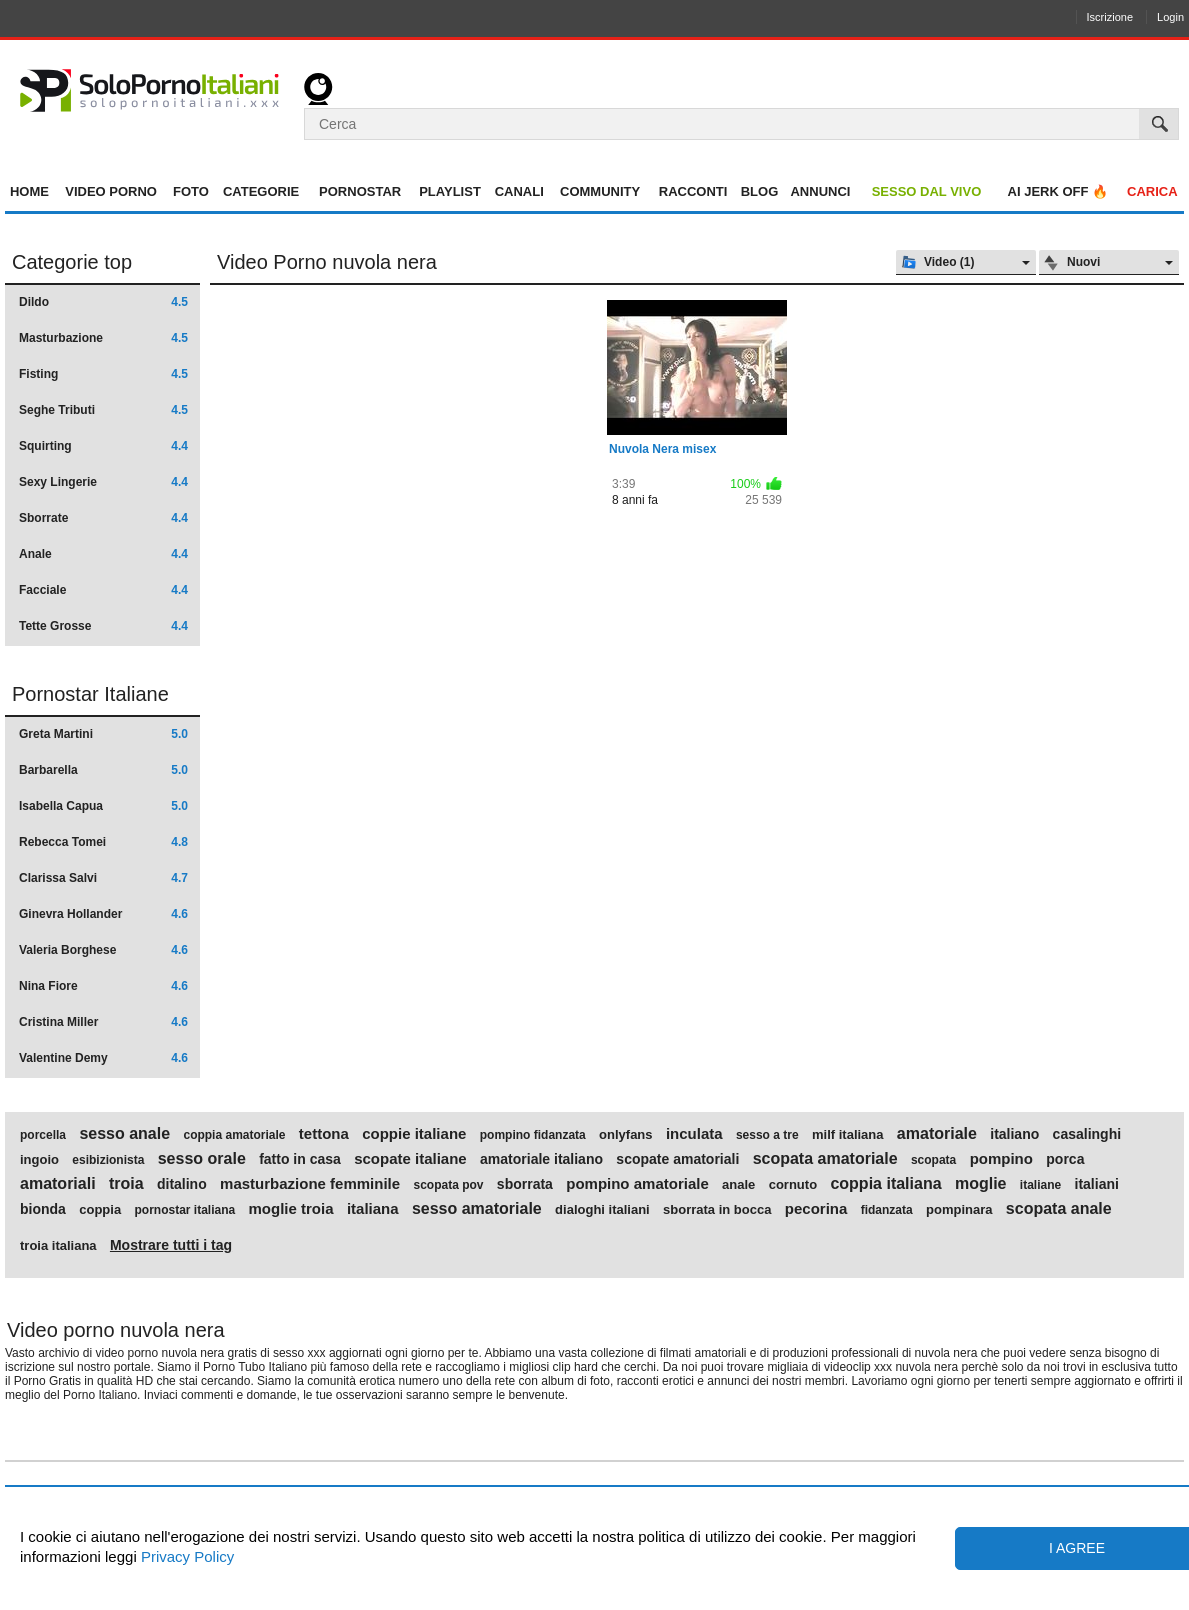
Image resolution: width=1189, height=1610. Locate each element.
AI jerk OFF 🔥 (1058, 191)
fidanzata (887, 1210)
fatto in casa (300, 1159)
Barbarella (103, 770)
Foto (191, 191)
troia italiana (58, 1246)
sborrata (525, 1184)
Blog (760, 191)
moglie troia (291, 1209)
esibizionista (108, 1160)
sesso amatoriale (477, 1209)
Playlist (450, 191)
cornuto (793, 1185)
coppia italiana (885, 1184)
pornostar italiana (184, 1210)
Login (1170, 17)
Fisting (103, 374)
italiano (1014, 1134)
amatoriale (937, 1134)
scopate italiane (410, 1159)
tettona (324, 1134)
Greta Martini (103, 734)
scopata (933, 1160)
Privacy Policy (186, 1556)
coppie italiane (414, 1134)
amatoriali (58, 1184)
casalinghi (1087, 1134)
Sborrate (103, 518)
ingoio (39, 1160)
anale (738, 1185)
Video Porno (111, 191)
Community (600, 191)
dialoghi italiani (602, 1210)
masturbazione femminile (310, 1184)
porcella (43, 1135)
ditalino (182, 1184)
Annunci (820, 191)
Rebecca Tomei (103, 842)
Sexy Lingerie (103, 482)
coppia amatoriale (234, 1135)
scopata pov (448, 1185)
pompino (1001, 1159)
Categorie (261, 191)
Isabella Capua (103, 806)
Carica (1152, 191)
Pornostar (360, 191)
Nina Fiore (103, 986)
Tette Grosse (103, 626)
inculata (694, 1134)
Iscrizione (1110, 17)
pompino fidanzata (533, 1135)
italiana (373, 1209)
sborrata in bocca (717, 1210)
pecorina (816, 1209)
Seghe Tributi (103, 410)
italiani (1097, 1184)
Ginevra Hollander (103, 914)
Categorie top (72, 262)
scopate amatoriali (677, 1159)
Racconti (693, 191)
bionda (43, 1209)
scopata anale (1059, 1209)
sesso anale (124, 1134)
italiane (1040, 1185)
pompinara (959, 1210)
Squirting (103, 446)
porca (1065, 1159)
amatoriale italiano (541, 1159)
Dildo (103, 302)
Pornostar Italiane (90, 694)
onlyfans (625, 1135)
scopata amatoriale (825, 1159)
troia (126, 1184)
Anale (103, 554)
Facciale (103, 590)
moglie (981, 1184)
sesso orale (202, 1159)
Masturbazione (103, 338)
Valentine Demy (103, 1058)
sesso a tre (767, 1135)
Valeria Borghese (103, 950)
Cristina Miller (103, 1022)
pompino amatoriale (637, 1184)
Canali (519, 191)
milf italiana (848, 1135)
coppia (100, 1210)
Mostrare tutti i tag (171, 1245)
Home (29, 191)
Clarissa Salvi (103, 878)
